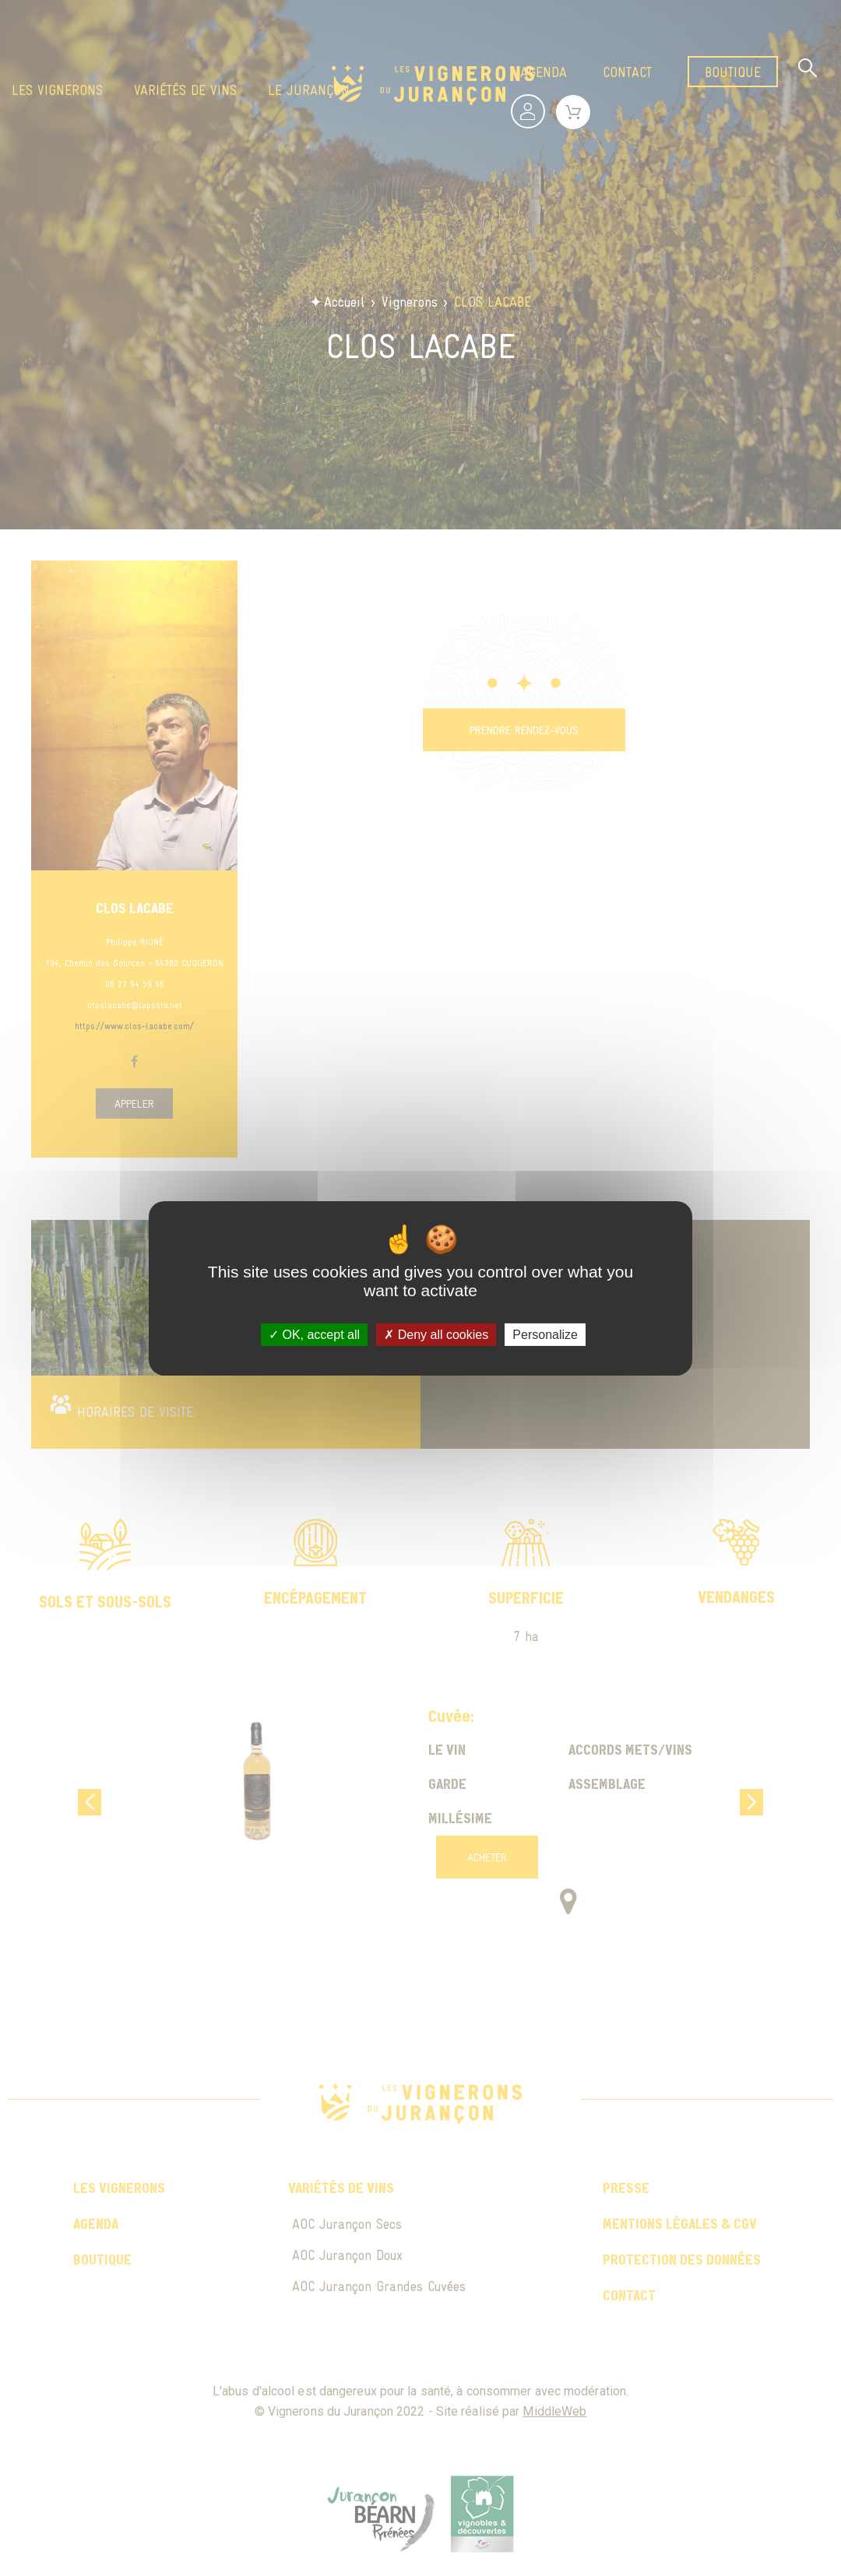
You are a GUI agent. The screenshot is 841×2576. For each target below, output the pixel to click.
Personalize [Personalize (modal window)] (545, 1334)
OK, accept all (314, 1334)
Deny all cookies (436, 1334)
